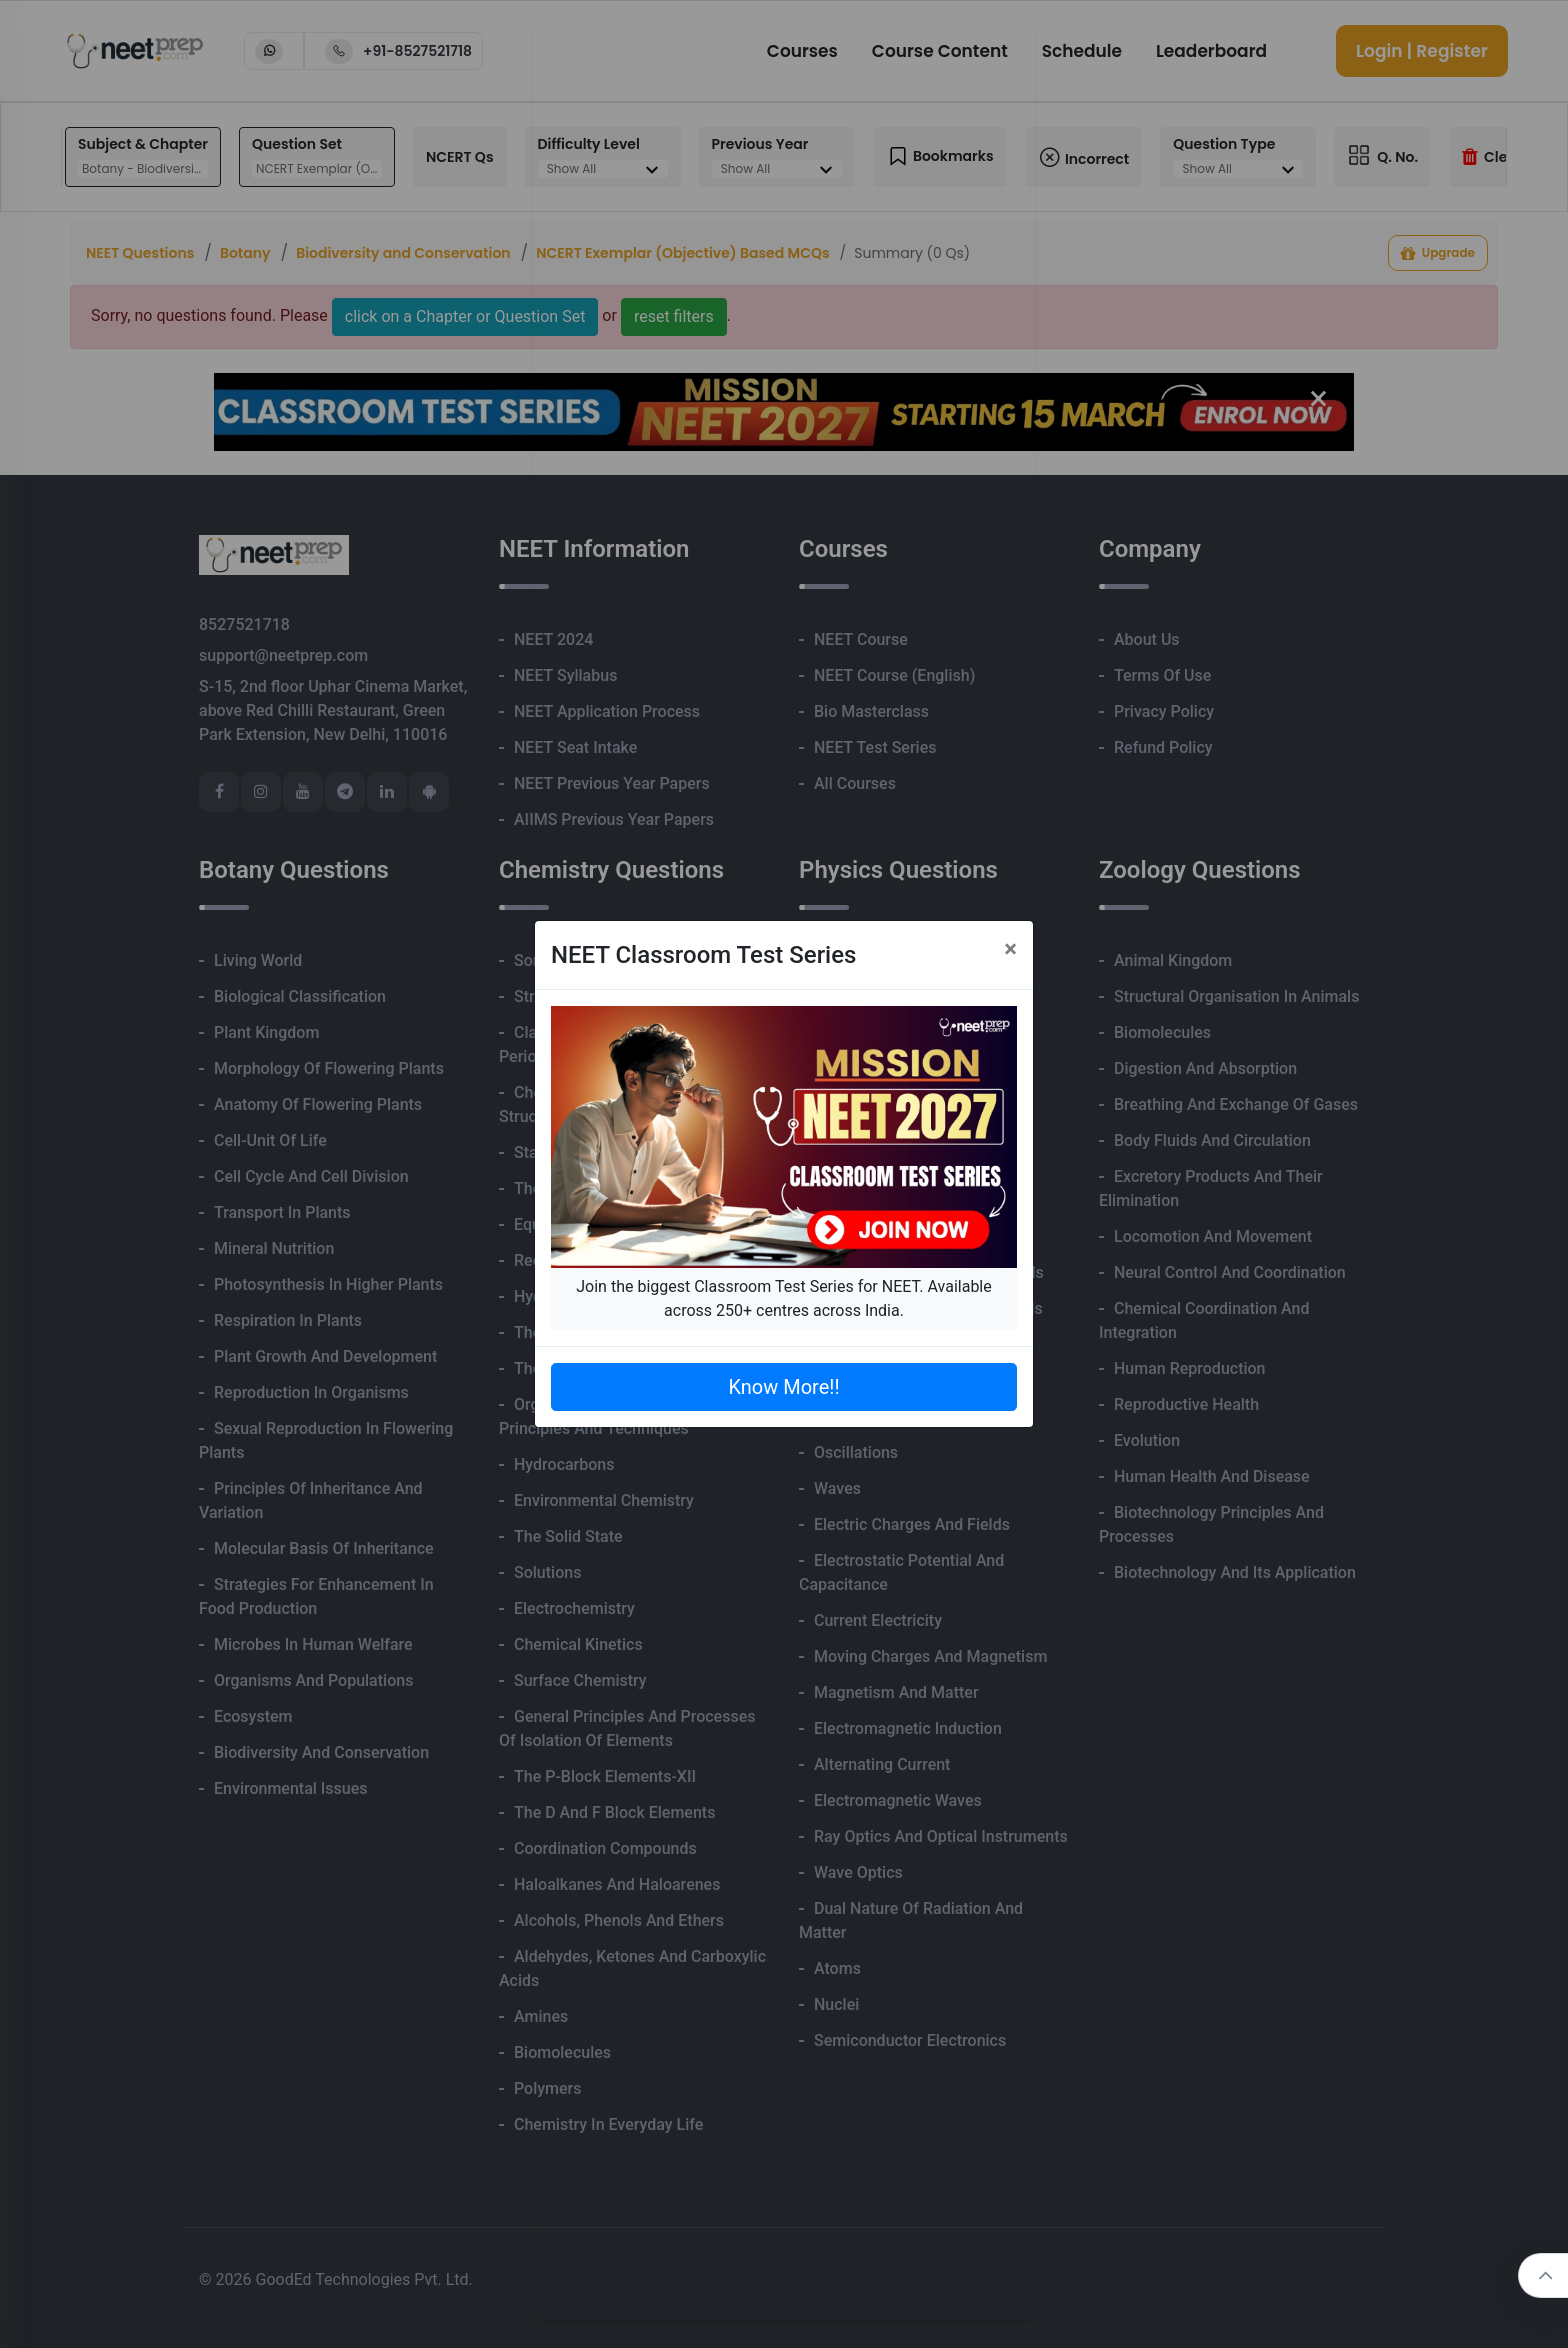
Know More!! (783, 1387)
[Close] (1010, 949)
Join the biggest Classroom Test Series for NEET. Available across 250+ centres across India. (783, 1298)
